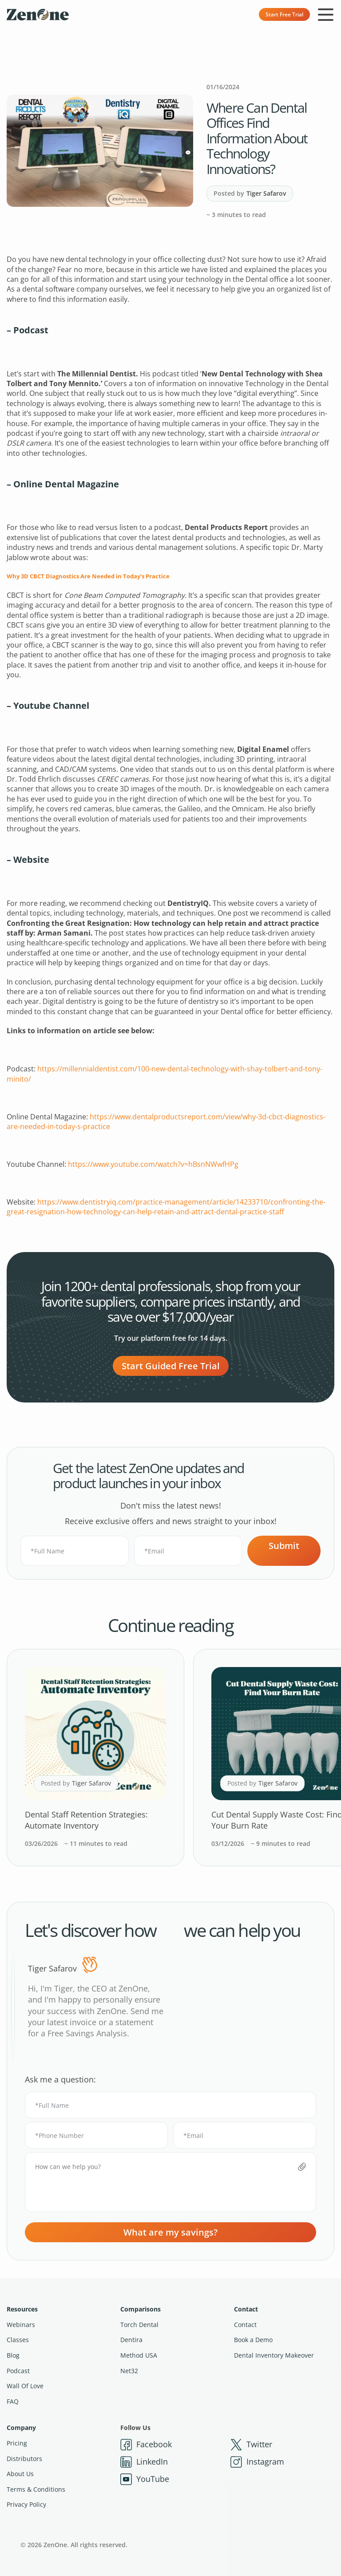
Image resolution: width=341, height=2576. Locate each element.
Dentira (131, 2339)
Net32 (129, 2371)
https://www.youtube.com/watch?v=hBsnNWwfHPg (153, 1164)
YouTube (144, 2479)
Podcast (18, 2371)
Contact (246, 2309)
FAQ (13, 2401)
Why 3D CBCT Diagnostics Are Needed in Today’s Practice (88, 576)
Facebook (146, 2444)
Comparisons (140, 2309)
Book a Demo (253, 2339)
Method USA (138, 2355)
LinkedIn (144, 2462)
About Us (20, 2473)
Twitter (251, 2444)
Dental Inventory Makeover (274, 2355)
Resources (22, 2309)
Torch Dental (139, 2324)
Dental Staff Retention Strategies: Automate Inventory (86, 1820)
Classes (18, 2339)
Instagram (257, 2462)
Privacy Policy (26, 2504)
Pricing (17, 2443)
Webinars (21, 2324)
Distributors (24, 2458)
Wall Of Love (25, 2386)
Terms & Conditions (36, 2489)
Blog (13, 2355)
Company (21, 2427)
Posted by (250, 193)
